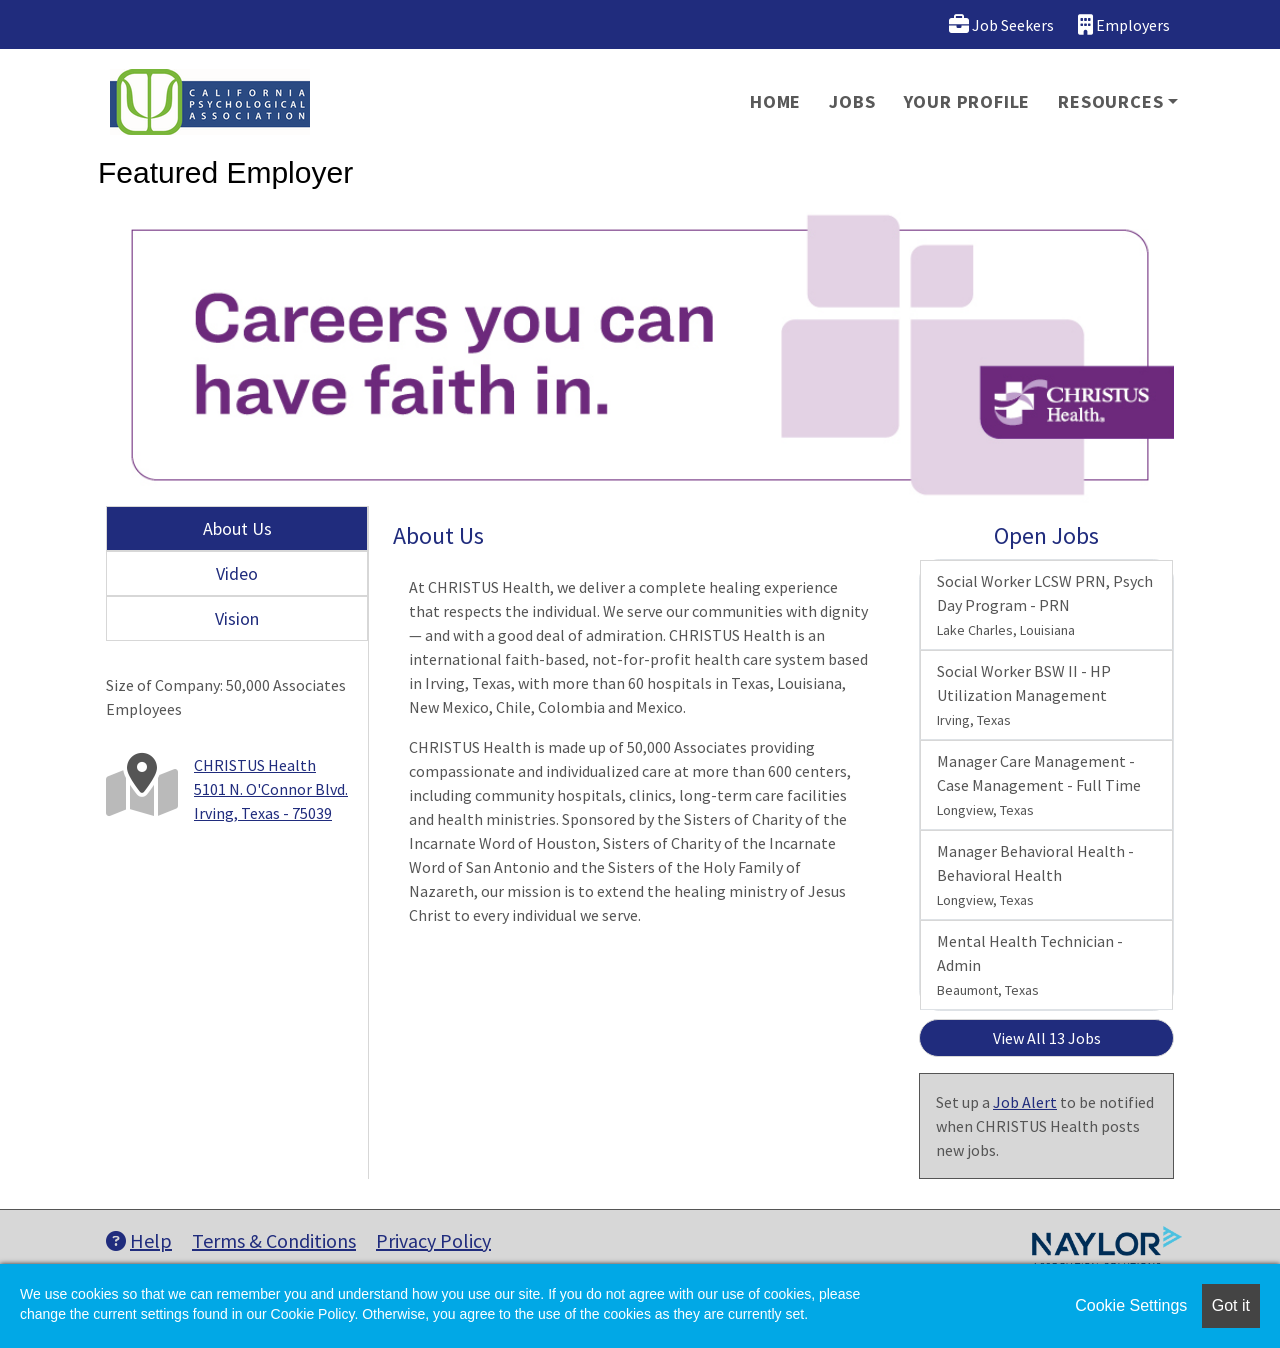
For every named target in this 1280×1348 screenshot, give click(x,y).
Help (139, 1240)
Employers (1124, 24)
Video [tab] (237, 573)
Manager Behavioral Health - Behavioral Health (1035, 875)
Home (775, 101)
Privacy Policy (433, 1240)
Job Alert (1025, 1102)
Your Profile (967, 101)
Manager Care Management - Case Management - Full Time (1039, 785)
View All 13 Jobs (1047, 1038)
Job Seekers (1001, 24)
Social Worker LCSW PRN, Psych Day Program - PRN (1045, 605)
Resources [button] (1110, 101)
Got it (1231, 1305)
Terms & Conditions (274, 1240)
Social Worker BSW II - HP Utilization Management (1024, 695)
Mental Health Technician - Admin (1030, 965)
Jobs (852, 101)
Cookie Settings (1131, 1305)
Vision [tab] (237, 618)
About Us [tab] (237, 528)
